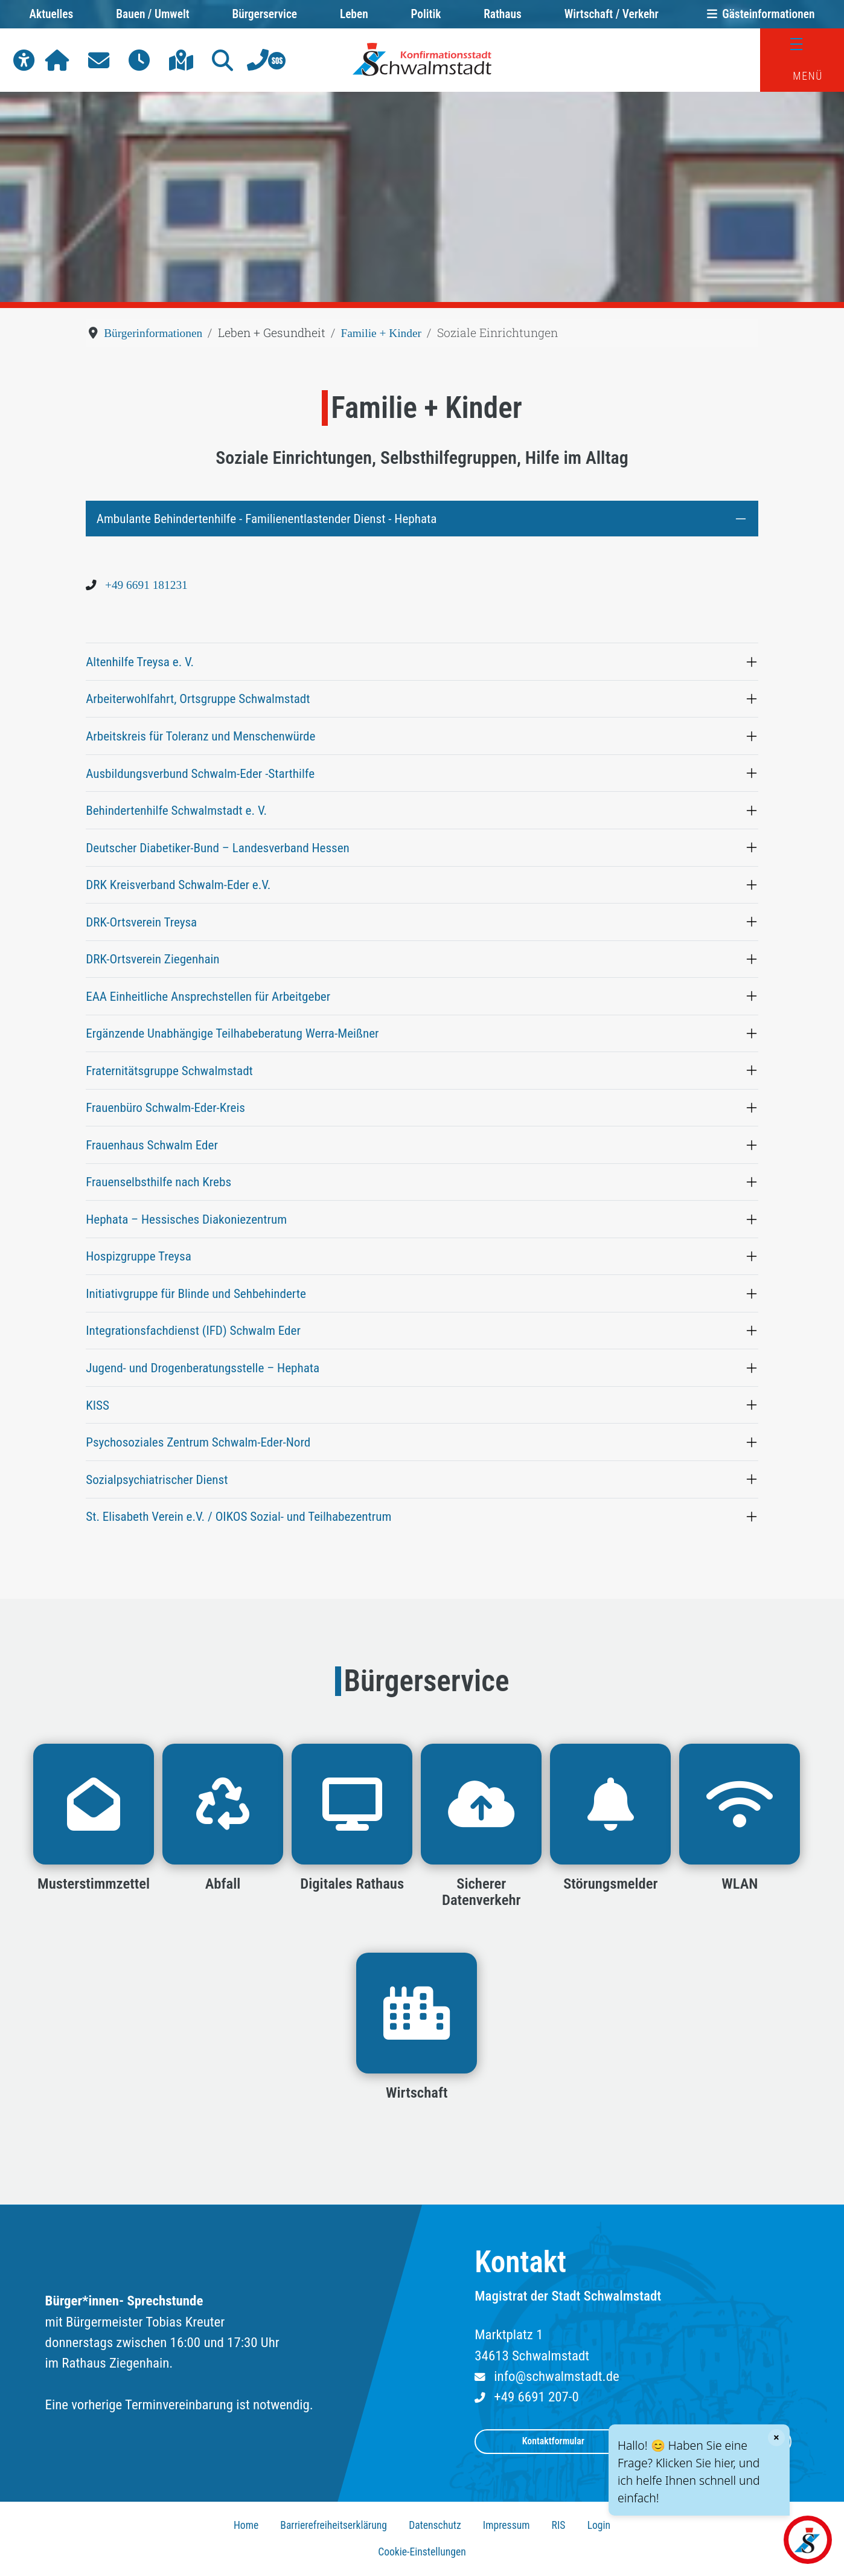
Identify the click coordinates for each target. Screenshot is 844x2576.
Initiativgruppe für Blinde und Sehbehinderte (196, 1293)
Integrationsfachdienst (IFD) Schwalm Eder (193, 1330)
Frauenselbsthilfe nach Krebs (158, 1181)
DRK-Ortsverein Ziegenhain (152, 958)
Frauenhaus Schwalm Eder (152, 1144)
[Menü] (802, 44)
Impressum (506, 2525)
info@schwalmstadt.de (556, 2376)
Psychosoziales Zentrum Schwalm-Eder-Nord (198, 1442)
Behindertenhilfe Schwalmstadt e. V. (176, 810)
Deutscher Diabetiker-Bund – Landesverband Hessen (218, 847)
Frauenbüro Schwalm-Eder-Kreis (165, 1107)
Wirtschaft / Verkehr (611, 14)
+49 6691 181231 (146, 585)
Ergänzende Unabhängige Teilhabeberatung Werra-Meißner (232, 1033)
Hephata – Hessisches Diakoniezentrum (186, 1219)
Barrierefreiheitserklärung (333, 2525)
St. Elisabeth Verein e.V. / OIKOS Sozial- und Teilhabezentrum (238, 1516)
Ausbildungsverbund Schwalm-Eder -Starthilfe (200, 773)
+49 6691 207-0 (536, 2397)
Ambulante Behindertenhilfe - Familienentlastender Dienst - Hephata (267, 518)
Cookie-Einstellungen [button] (422, 2552)
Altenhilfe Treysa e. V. (140, 661)
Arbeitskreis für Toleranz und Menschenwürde (200, 736)
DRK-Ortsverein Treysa (141, 922)
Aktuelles (52, 14)
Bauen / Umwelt (152, 14)
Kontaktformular (553, 2441)
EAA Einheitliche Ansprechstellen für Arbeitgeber (208, 996)
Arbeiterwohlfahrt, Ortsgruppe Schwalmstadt (198, 698)
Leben (354, 14)
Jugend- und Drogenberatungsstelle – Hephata (202, 1367)
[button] (24, 60)
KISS (97, 1405)
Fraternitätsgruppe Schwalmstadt (169, 1070)
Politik (426, 14)
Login (598, 2525)
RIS (559, 2525)
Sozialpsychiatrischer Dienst (157, 1479)
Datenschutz (435, 2525)
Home (246, 2525)
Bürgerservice (264, 14)
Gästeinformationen (758, 14)
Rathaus (503, 14)
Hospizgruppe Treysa (138, 1256)
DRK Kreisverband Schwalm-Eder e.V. (178, 884)
